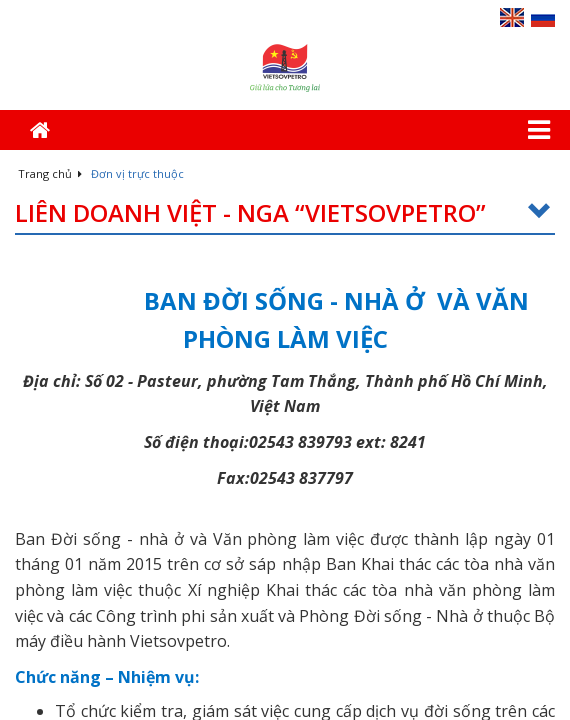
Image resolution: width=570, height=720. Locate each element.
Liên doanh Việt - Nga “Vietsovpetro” (285, 213)
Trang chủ (50, 173)
